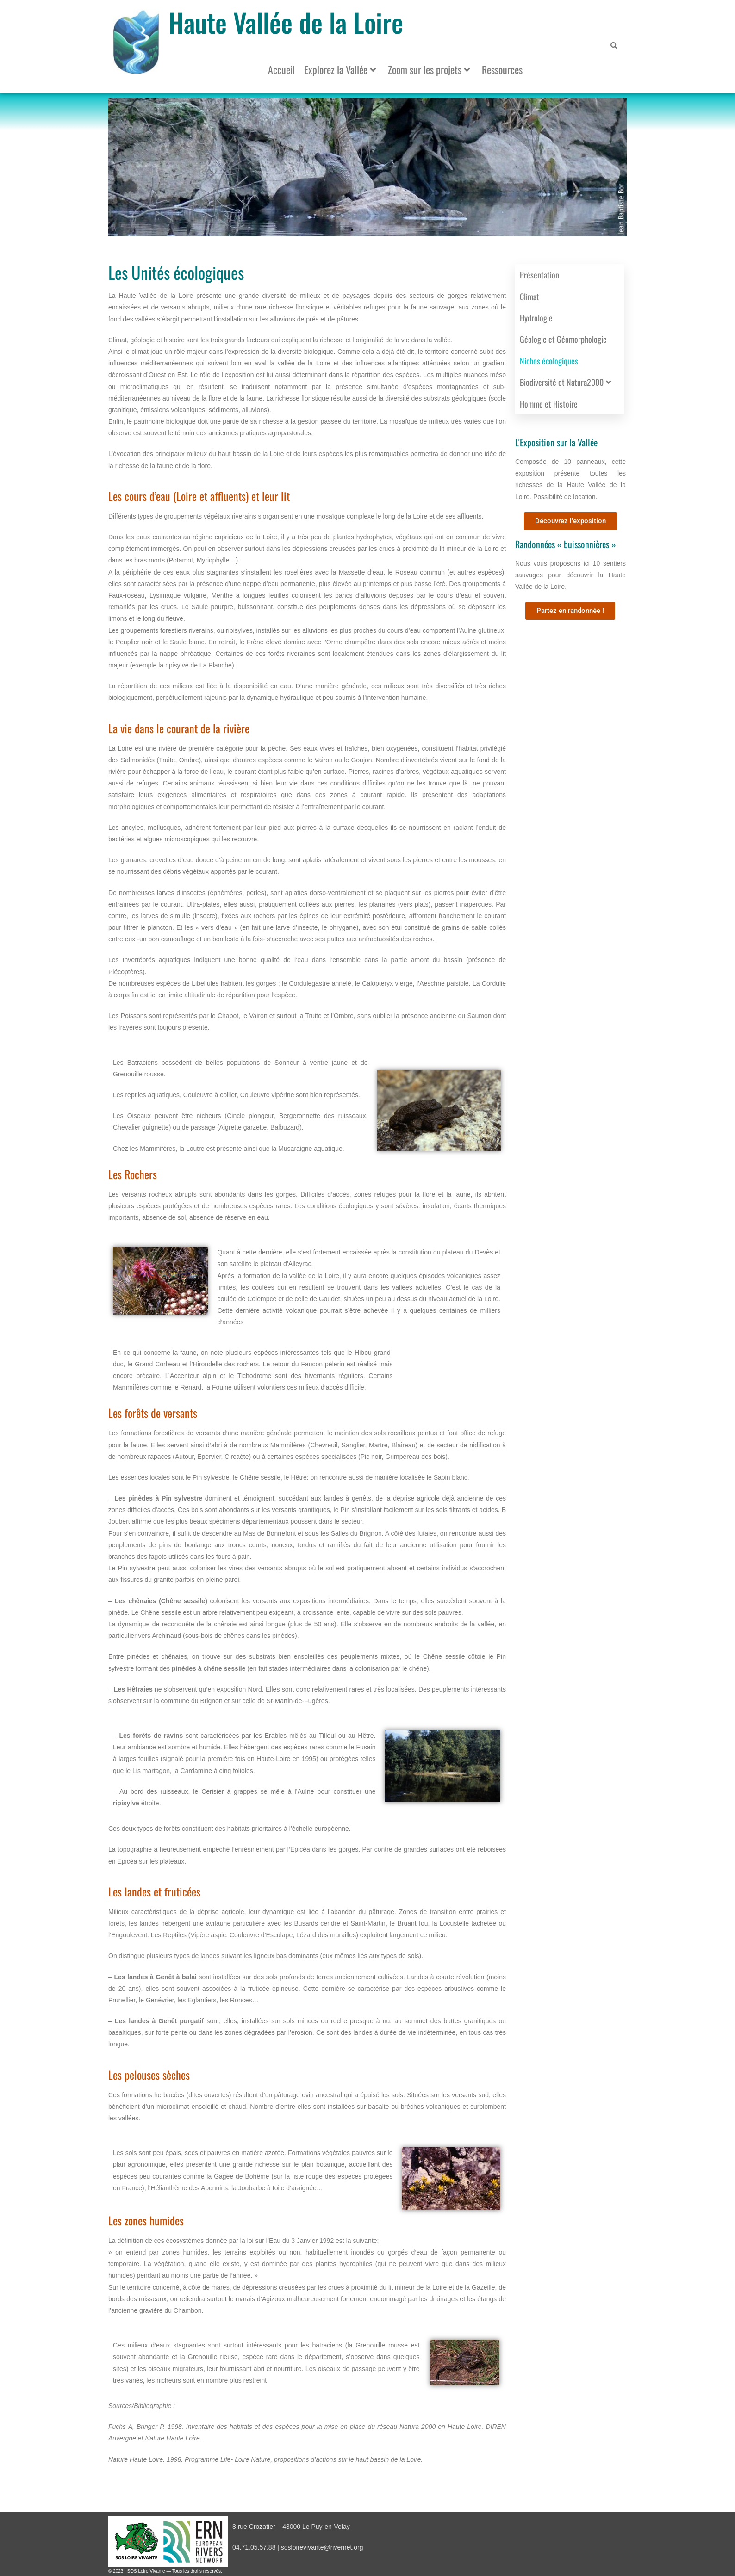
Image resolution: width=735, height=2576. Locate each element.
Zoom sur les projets (429, 69)
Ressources (502, 69)
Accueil (281, 69)
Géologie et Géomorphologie (563, 339)
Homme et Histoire (549, 404)
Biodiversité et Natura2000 (565, 382)
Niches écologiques (549, 361)
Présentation (539, 275)
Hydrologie (536, 318)
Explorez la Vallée (340, 69)
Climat (529, 296)
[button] (352, 230)
